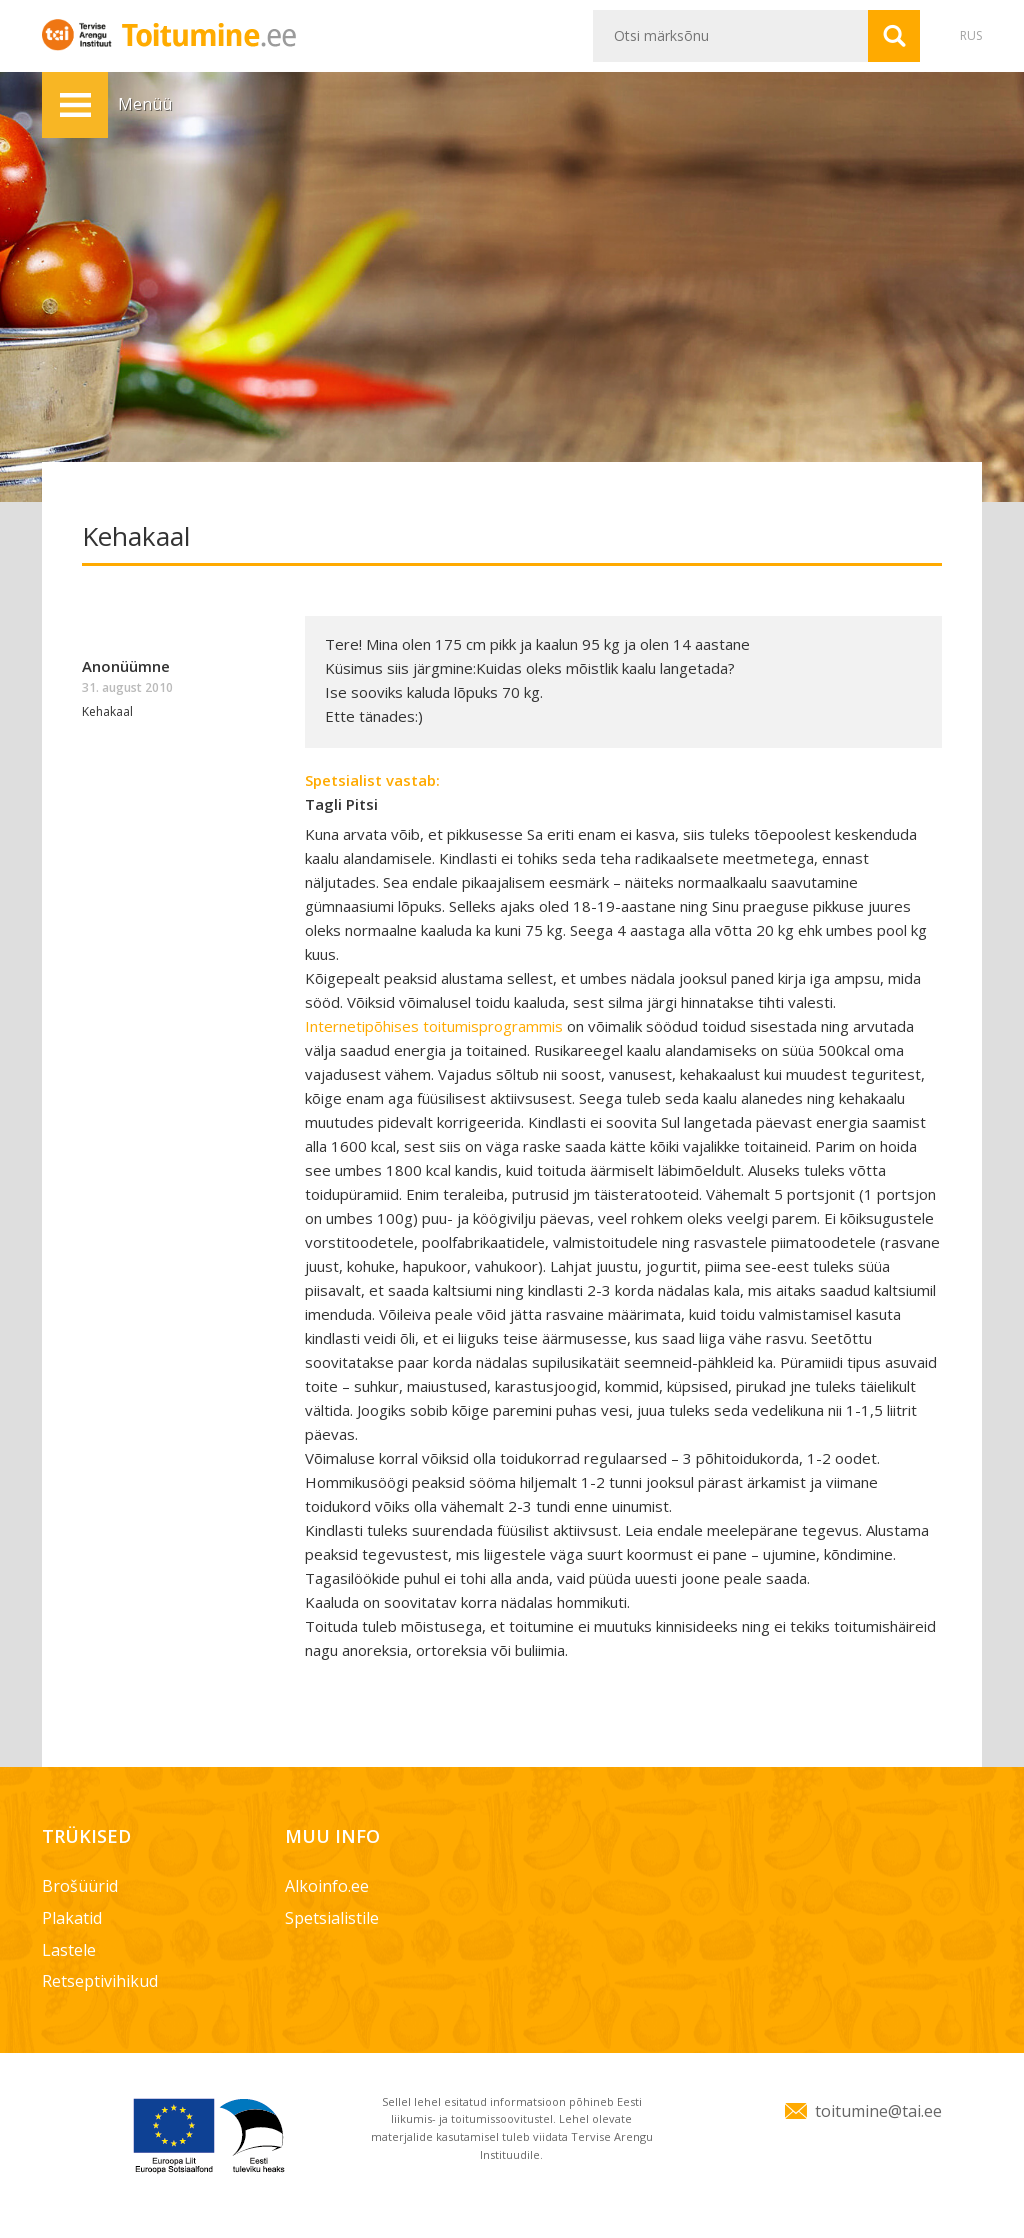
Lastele (69, 1950)
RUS (971, 35)
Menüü (75, 105)
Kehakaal (107, 711)
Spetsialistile (332, 1918)
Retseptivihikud (100, 1981)
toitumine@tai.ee (878, 2111)
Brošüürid (80, 1886)
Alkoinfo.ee (327, 1886)
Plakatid (72, 1918)
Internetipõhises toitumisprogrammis (434, 1026)
